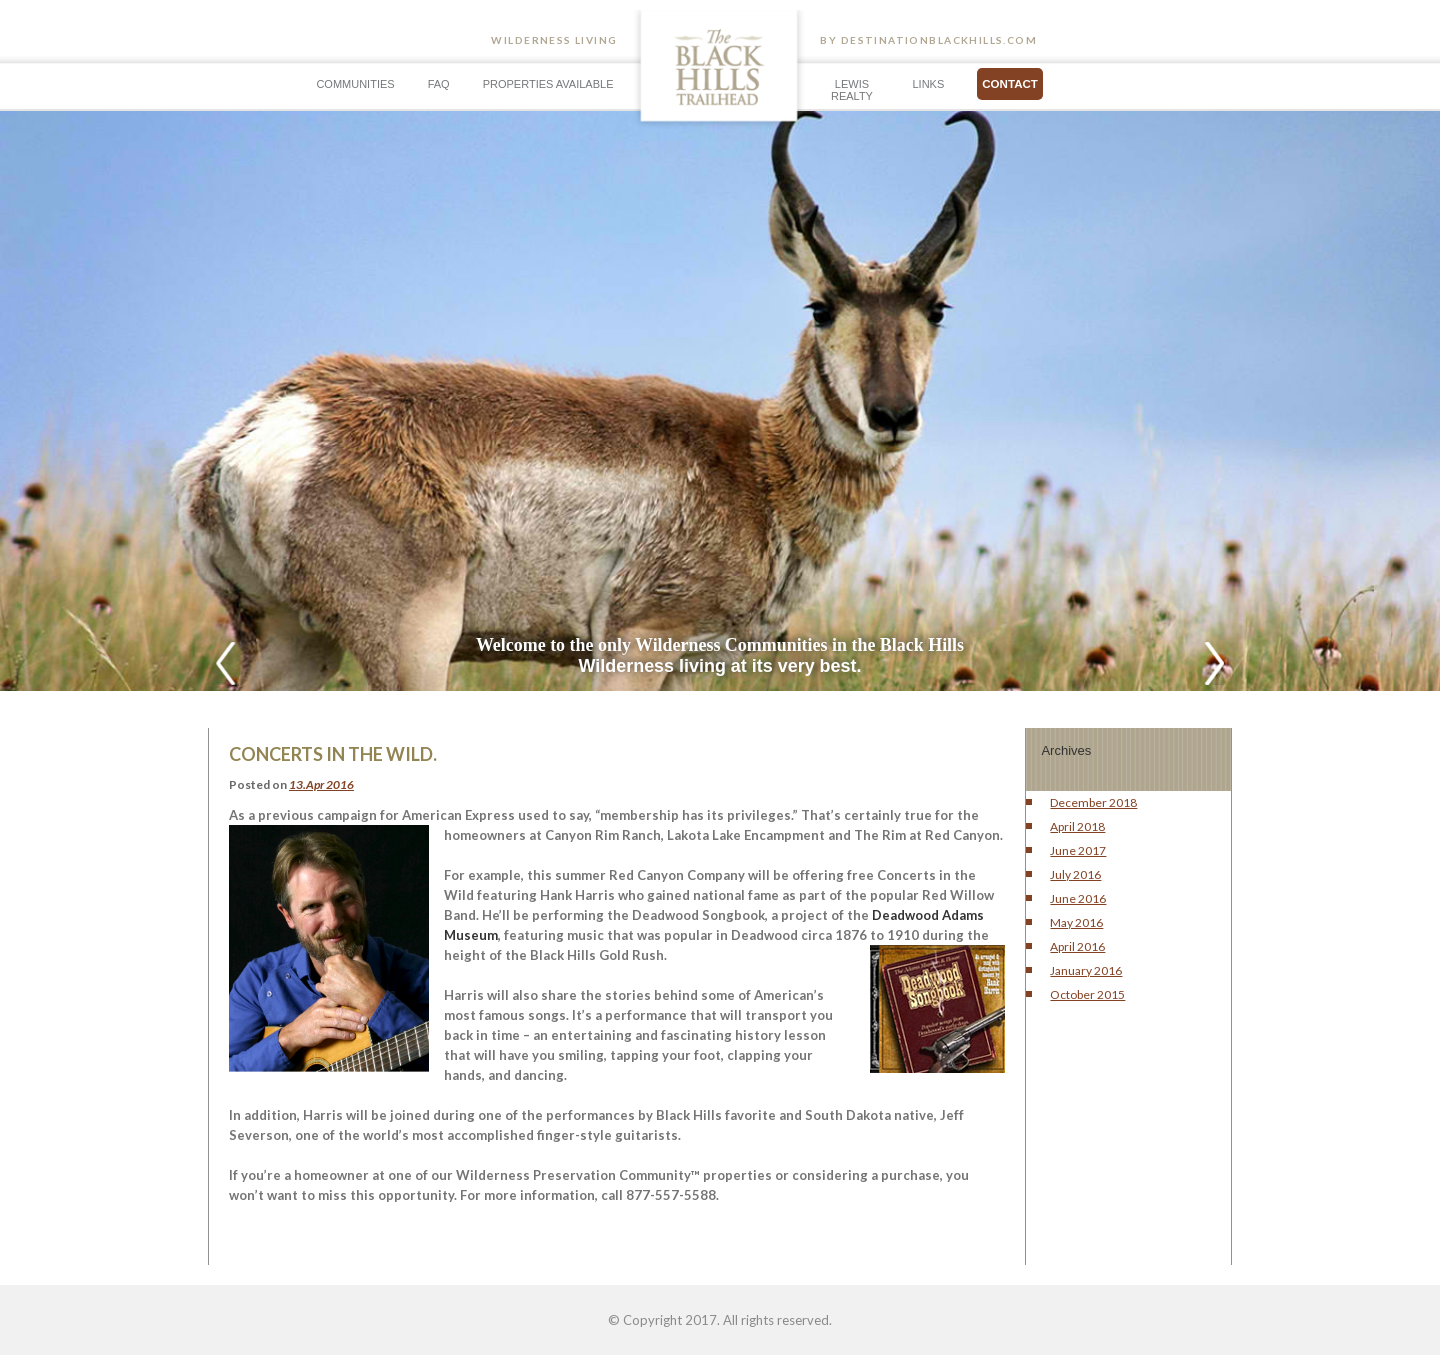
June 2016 (1078, 898)
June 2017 (1078, 850)
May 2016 (1076, 922)
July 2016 (1075, 874)
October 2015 (1087, 994)
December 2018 (1093, 802)
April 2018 (1077, 826)
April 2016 (1077, 946)
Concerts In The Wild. (333, 754)
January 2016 (1086, 970)
